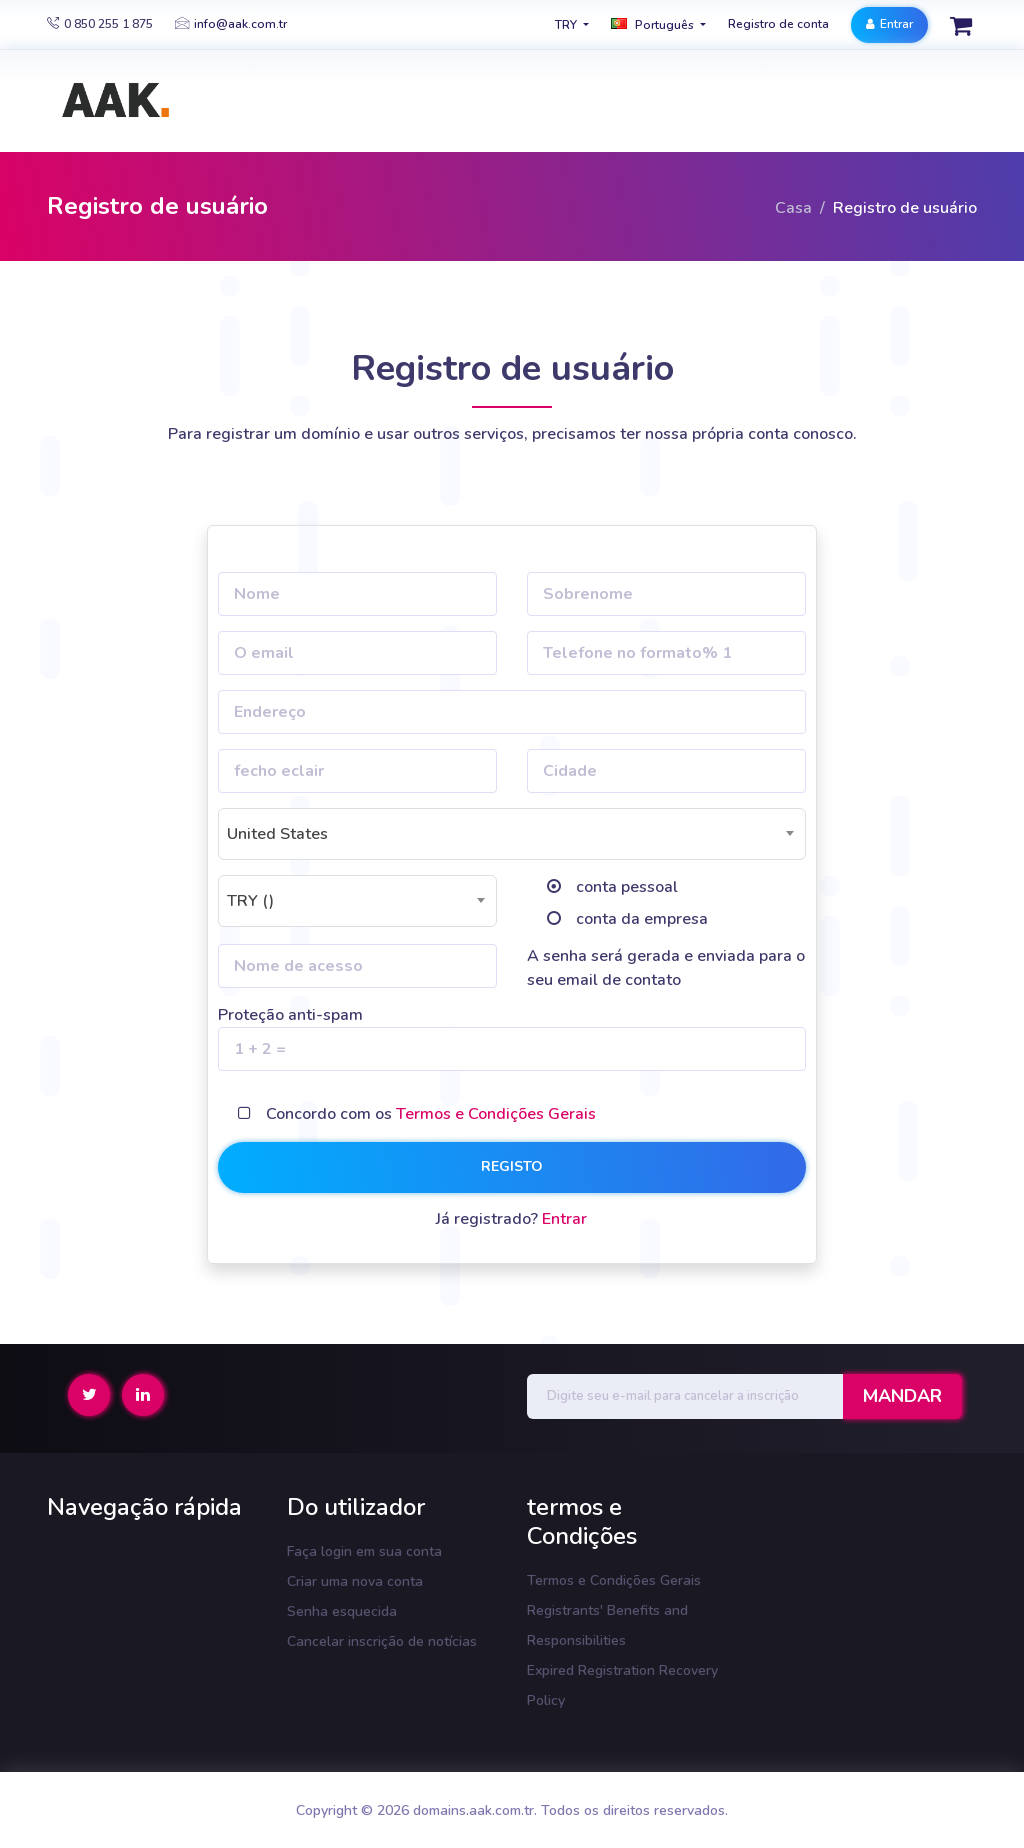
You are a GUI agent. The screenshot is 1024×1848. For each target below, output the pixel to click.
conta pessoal (627, 887)
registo (512, 1166)
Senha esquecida (342, 1611)
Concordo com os (431, 1114)
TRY (567, 25)
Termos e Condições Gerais (496, 1114)
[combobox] (512, 834)
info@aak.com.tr (231, 24)
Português (654, 25)
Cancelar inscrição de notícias (382, 1641)
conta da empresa (642, 919)
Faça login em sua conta (364, 1551)
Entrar (889, 24)
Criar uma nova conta (355, 1581)
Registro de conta (778, 24)
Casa (793, 208)
